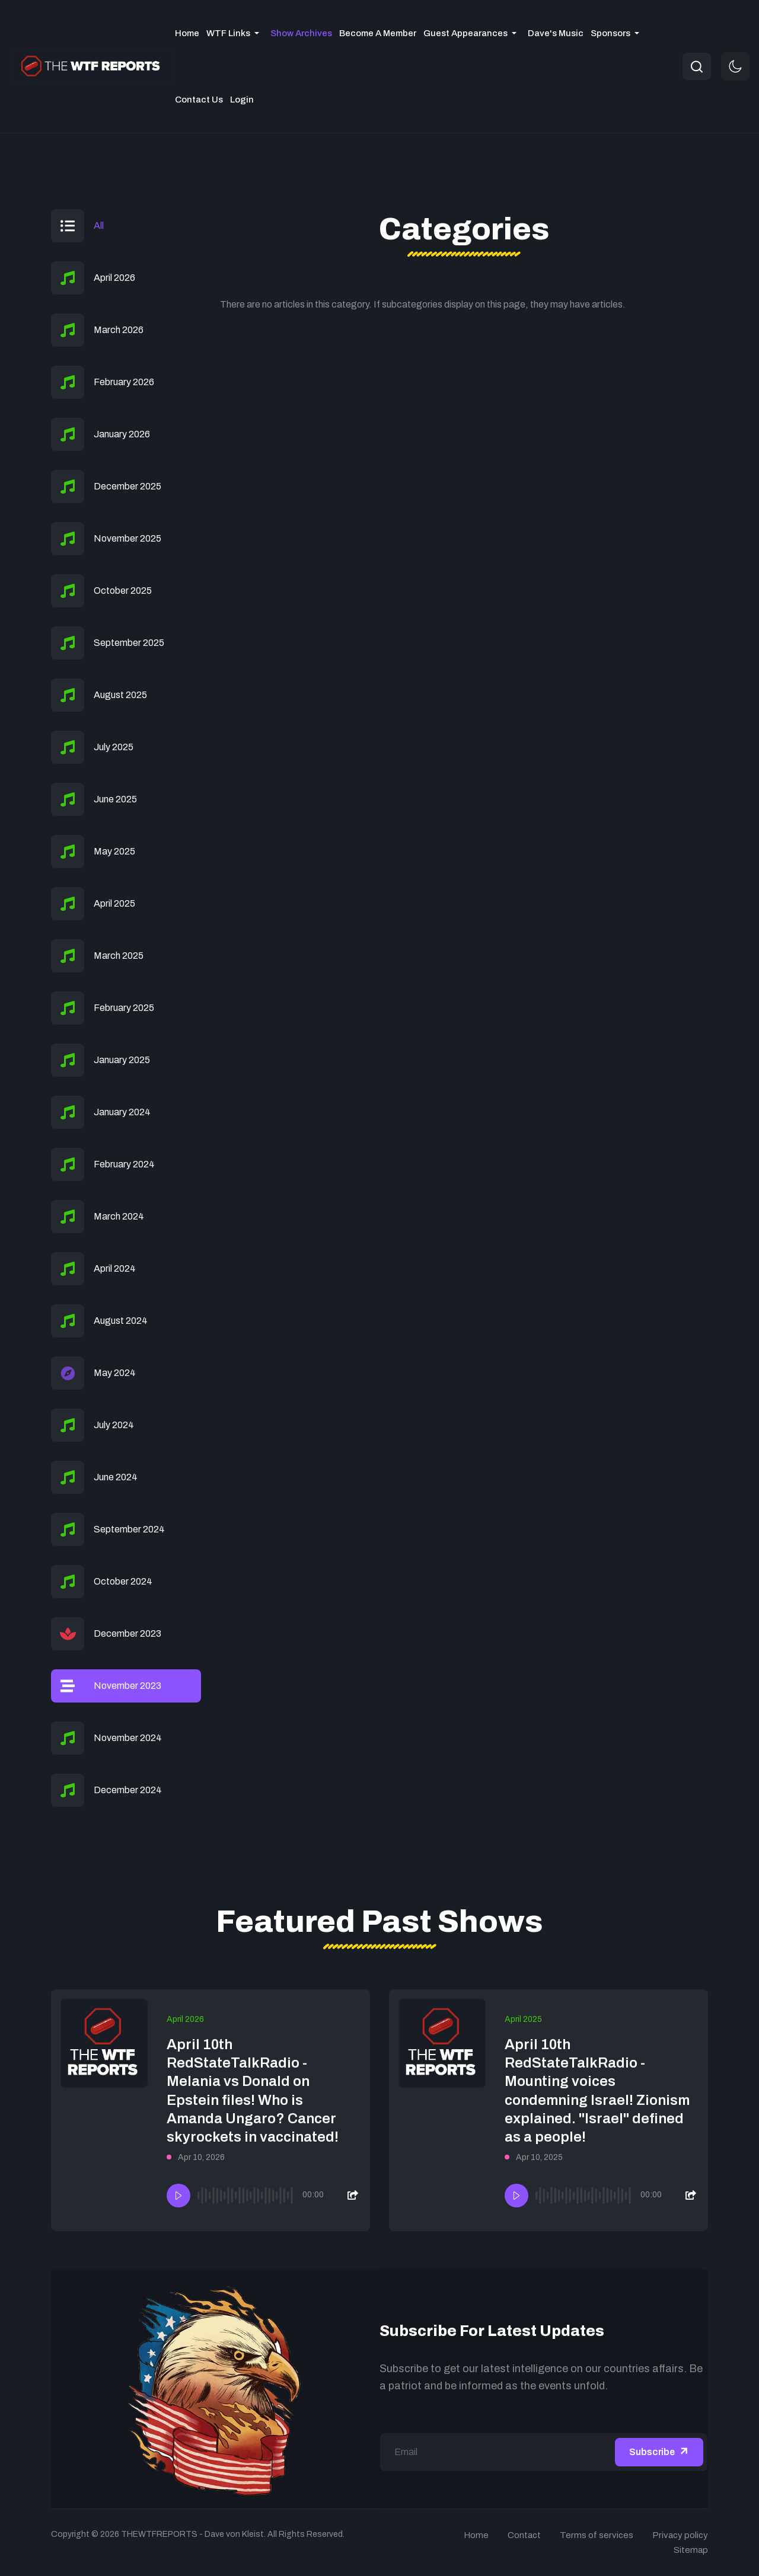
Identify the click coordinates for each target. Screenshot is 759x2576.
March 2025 (118, 956)
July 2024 (114, 1425)
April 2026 (114, 278)
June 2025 (115, 799)
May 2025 (114, 851)
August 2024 (121, 1321)
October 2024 (123, 1581)
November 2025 (127, 538)
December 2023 (127, 1633)
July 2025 (113, 747)
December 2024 (128, 1790)
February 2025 (124, 1008)
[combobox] (697, 66)
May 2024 (115, 1373)
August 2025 (120, 695)
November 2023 (127, 1686)
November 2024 (128, 1738)
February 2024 (124, 1164)
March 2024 (119, 1216)
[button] (235, 33)
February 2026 (124, 382)
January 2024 (122, 1112)
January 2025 (122, 1060)
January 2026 (122, 434)
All (99, 225)
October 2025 (123, 590)
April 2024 (115, 1268)
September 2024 (129, 1529)
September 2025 (129, 643)
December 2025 (127, 486)
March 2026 (118, 330)
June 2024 (116, 1477)
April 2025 (114, 903)
